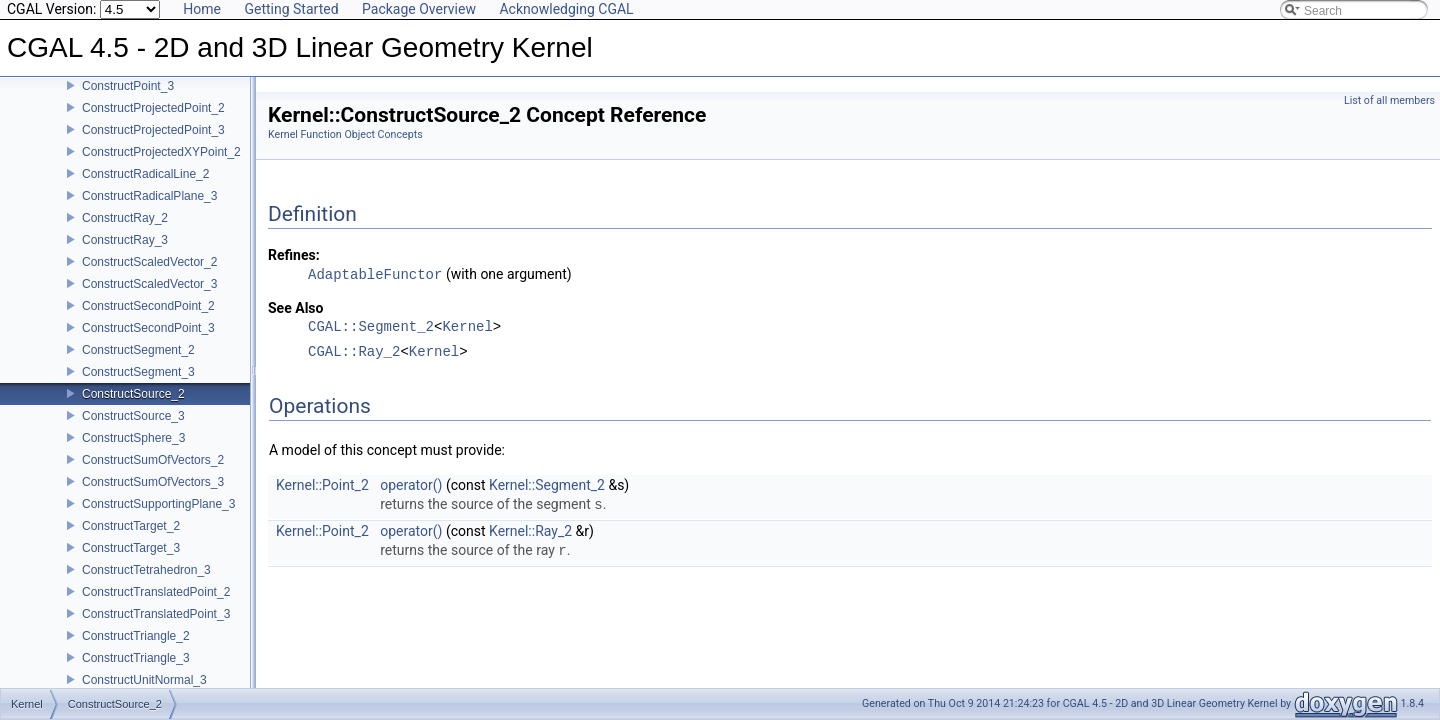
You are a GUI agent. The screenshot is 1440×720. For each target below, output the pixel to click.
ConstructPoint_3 (128, 100)
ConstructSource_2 (133, 408)
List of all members (1389, 100)
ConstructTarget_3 (131, 562)
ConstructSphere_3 (133, 452)
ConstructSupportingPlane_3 (158, 518)
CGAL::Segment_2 (371, 327)
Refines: (294, 255)
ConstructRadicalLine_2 (145, 188)
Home (202, 9)
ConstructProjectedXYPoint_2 (161, 166)
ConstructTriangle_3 (136, 672)
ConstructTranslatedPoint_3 (156, 628)
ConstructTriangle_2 (136, 650)
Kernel (467, 327)
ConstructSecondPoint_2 (148, 320)
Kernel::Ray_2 (530, 531)
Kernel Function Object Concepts (345, 134)
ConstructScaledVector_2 (149, 276)
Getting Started (291, 9)
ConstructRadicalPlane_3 (149, 210)
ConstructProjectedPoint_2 (153, 122)
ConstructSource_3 (133, 430)
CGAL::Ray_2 (354, 352)
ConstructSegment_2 (138, 364)
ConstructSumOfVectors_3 (153, 496)
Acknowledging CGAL (566, 9)
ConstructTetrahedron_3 (146, 584)
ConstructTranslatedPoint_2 (156, 606)
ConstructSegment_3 (138, 386)
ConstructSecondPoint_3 (148, 342)
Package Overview (419, 9)
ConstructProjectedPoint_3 (153, 144)
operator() (411, 485)
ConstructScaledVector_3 (149, 298)
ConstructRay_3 (125, 254)
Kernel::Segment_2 (547, 485)
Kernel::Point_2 (322, 485)
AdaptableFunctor (375, 274)
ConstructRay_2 (125, 232)
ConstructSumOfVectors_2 (153, 474)
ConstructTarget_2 (131, 540)
